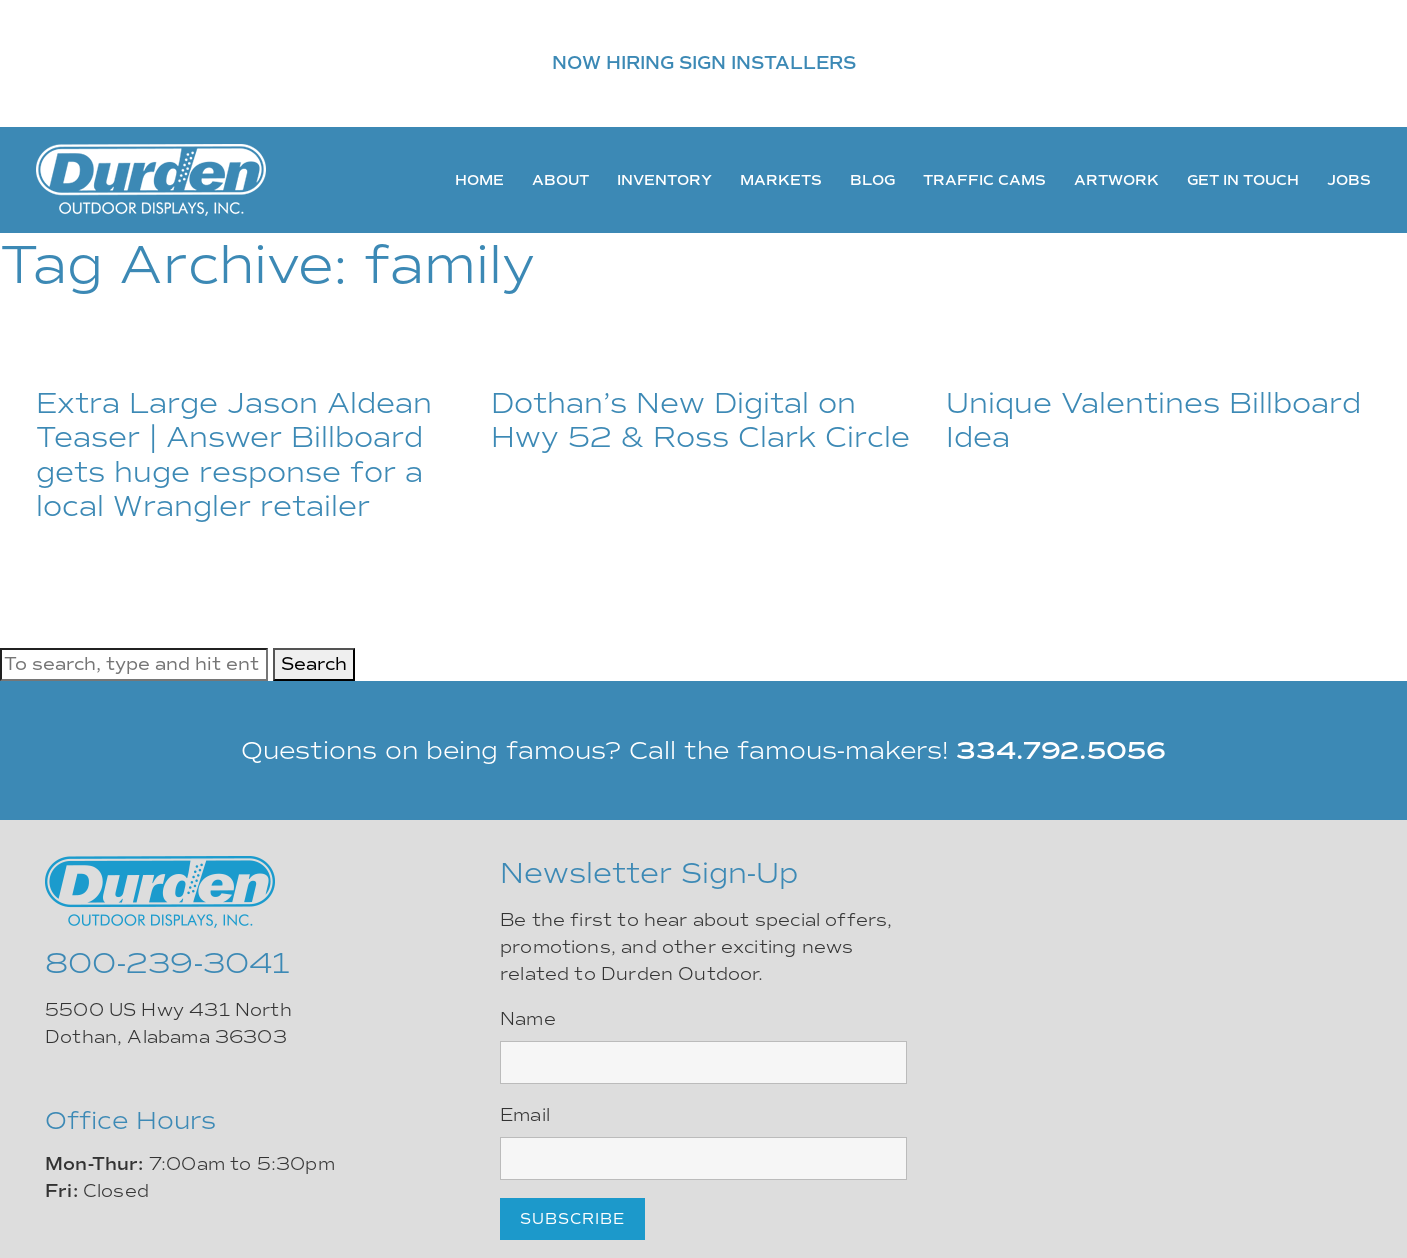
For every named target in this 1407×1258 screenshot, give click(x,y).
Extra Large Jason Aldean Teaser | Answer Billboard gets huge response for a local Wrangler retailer (234, 455)
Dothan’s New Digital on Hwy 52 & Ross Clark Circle (700, 420)
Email (525, 1115)
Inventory (664, 180)
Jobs (1349, 180)
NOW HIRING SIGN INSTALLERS (704, 63)
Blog (872, 180)
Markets (781, 180)
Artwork (1116, 180)
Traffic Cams (984, 180)
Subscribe (572, 1219)
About (560, 180)
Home (479, 180)
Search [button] (314, 664)
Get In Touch (1243, 180)
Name (528, 1019)
